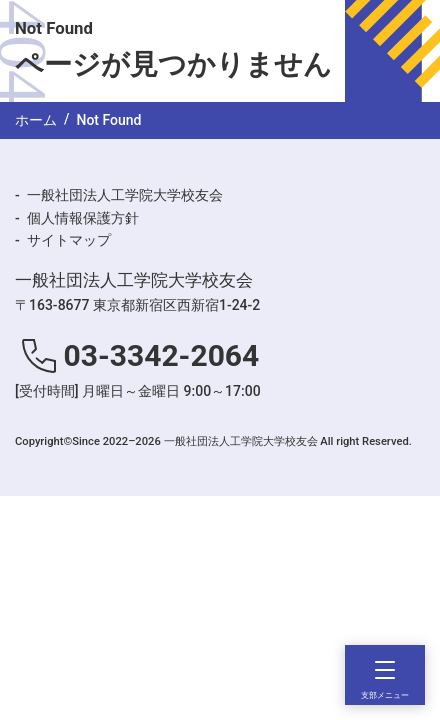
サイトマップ (69, 240)
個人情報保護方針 (83, 218)
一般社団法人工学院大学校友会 (125, 195)
